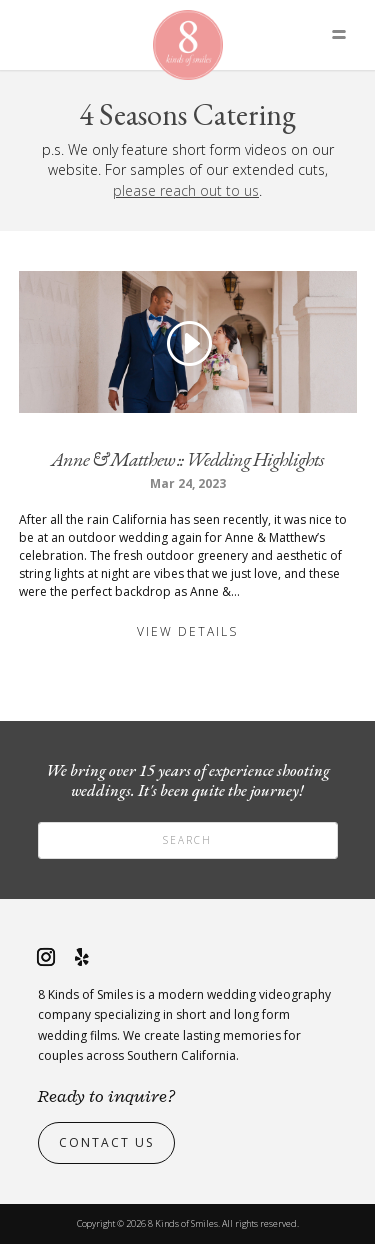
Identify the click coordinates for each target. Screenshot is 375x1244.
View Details (187, 631)
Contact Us (106, 1142)
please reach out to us (186, 190)
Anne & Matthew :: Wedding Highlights (187, 459)
